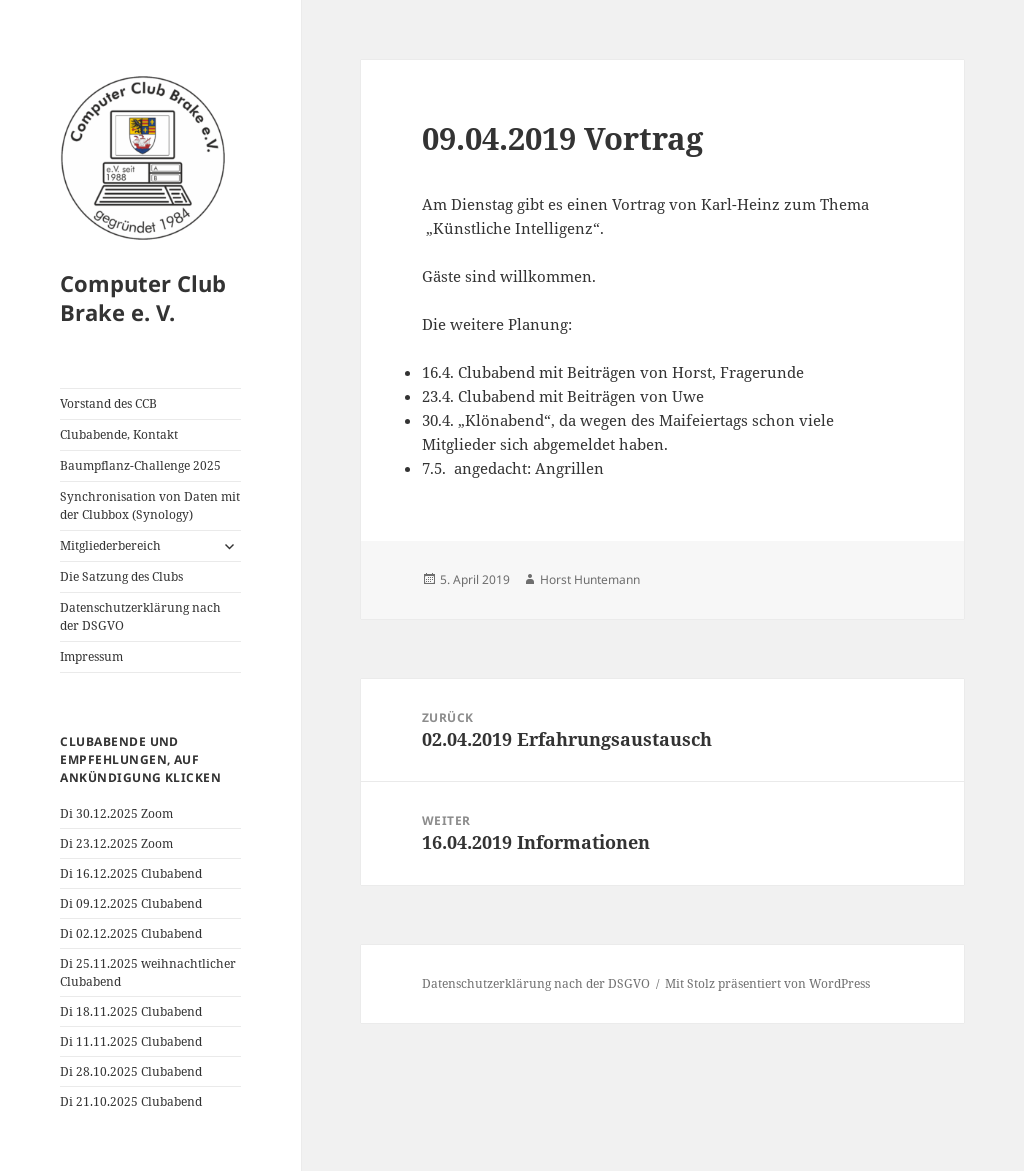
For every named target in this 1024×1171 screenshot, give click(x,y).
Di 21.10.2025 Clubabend (131, 1101)
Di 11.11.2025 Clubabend (131, 1041)
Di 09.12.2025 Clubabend (131, 903)
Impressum (91, 656)
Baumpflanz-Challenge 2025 (140, 465)
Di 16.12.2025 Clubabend (131, 873)
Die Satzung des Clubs (121, 576)
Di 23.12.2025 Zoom (116, 843)
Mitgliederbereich (110, 545)
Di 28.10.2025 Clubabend (131, 1071)
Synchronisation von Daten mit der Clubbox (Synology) (150, 505)
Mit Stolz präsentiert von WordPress (767, 983)
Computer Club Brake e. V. (143, 298)
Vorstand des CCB (108, 403)
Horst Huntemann (590, 579)
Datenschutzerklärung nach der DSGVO (140, 616)
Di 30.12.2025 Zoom (116, 813)
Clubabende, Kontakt (119, 434)
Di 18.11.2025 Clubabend (131, 1011)
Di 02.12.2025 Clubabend (131, 933)
